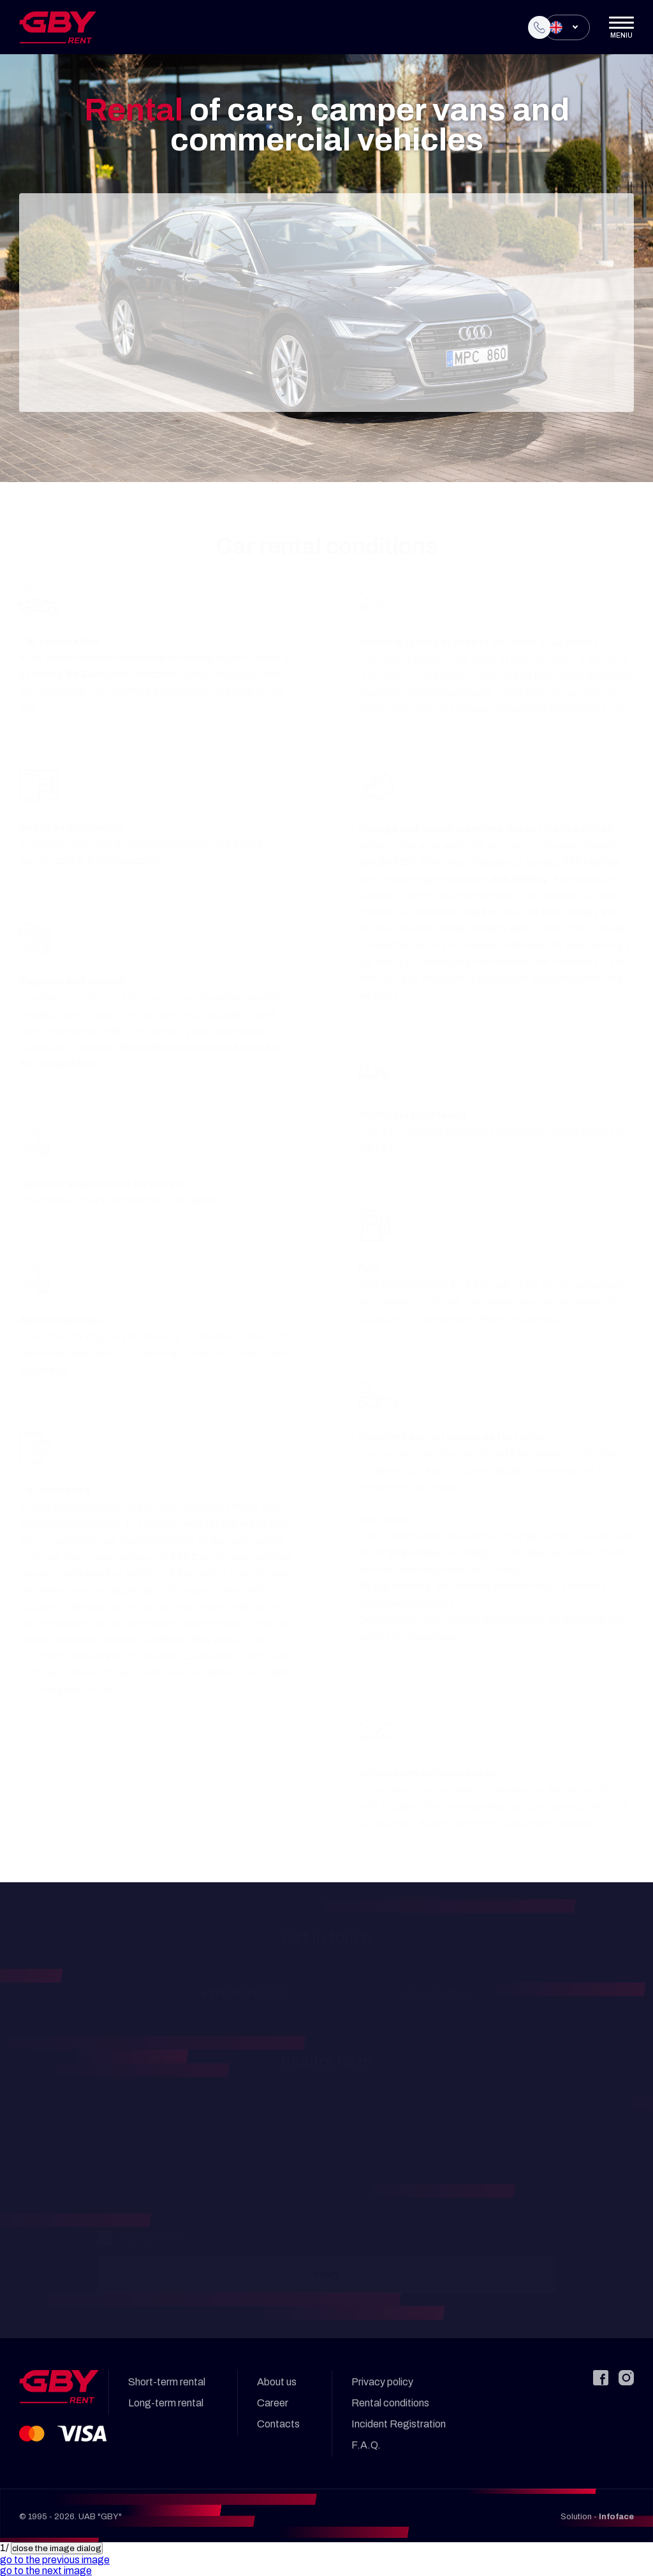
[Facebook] (600, 2377)
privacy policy (214, 2237)
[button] (55, 2559)
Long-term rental (165, 2402)
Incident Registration (398, 2424)
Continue (326, 374)
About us (277, 2381)
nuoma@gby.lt (436, 1993)
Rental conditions (390, 2402)
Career (272, 2402)
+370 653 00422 (245, 1993)
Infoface (616, 2516)
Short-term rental (166, 2381)
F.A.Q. (366, 2445)
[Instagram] (626, 2377)
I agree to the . (172, 2238)
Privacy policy (382, 2381)
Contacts (278, 2424)
